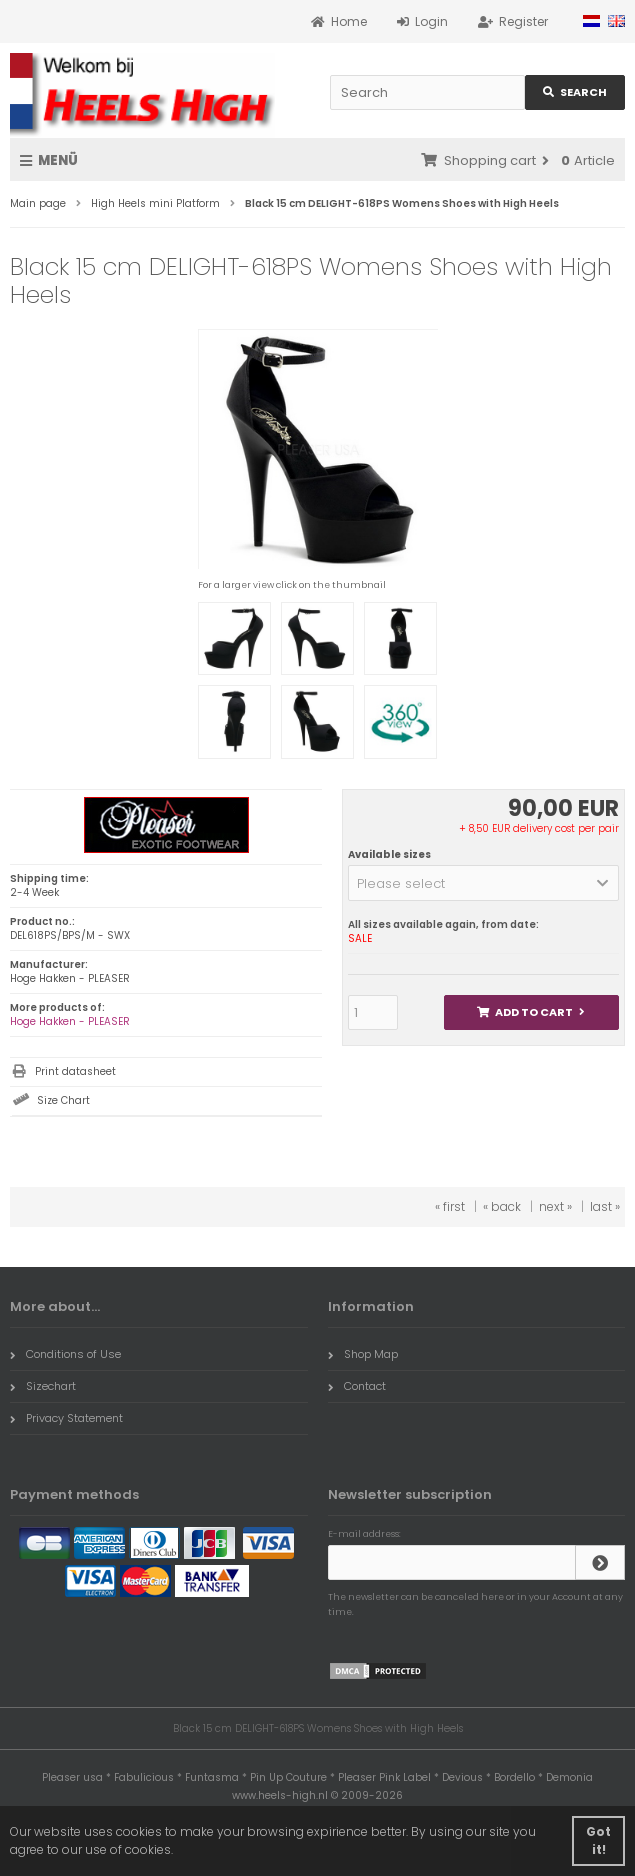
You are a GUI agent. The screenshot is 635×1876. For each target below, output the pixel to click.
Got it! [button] (598, 1840)
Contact (357, 1386)
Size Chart (63, 1100)
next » (555, 1206)
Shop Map (363, 1354)
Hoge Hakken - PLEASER (70, 1021)
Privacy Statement (66, 1418)
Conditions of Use (65, 1354)
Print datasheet (75, 1071)
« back (502, 1206)
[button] (483, 883)
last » (605, 1206)
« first (450, 1206)
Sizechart (43, 1386)
